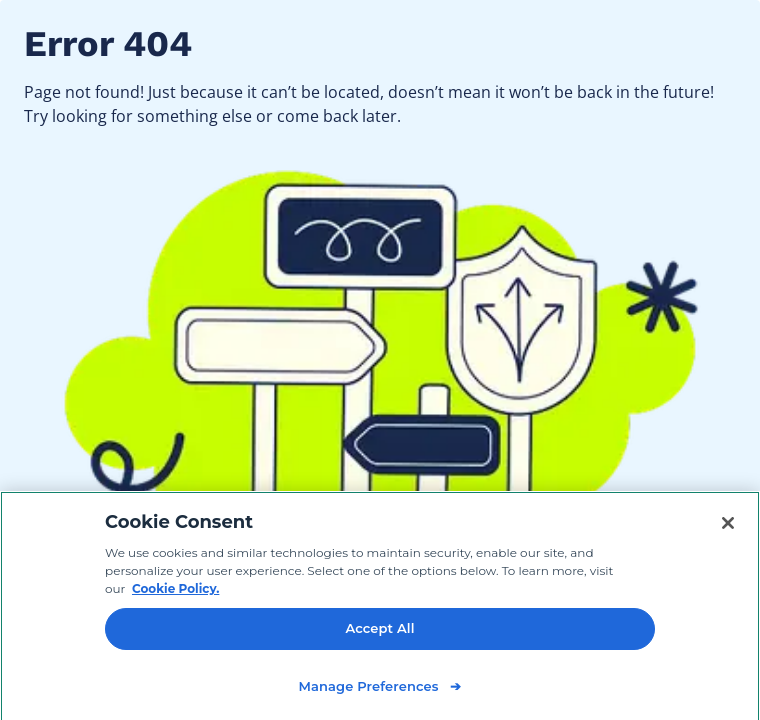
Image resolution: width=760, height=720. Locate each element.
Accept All (379, 632)
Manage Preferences (368, 690)
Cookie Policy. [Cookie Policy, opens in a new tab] (175, 592)
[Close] (728, 527)
